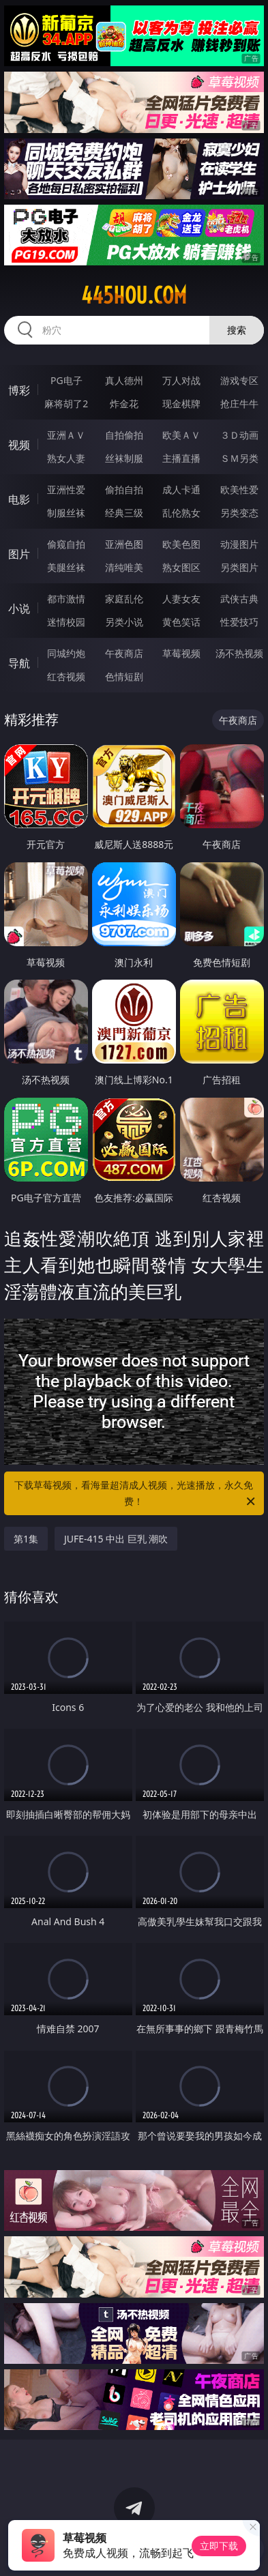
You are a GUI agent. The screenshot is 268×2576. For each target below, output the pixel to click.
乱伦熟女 (181, 512)
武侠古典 (239, 598)
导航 (19, 663)
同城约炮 (66, 653)
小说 (19, 608)
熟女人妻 (66, 458)
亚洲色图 (124, 544)
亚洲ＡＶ (66, 434)
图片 (19, 553)
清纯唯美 (124, 567)
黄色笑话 (181, 621)
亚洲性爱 (66, 489)
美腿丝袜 (66, 567)
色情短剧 (124, 676)
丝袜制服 (124, 458)
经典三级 (124, 512)
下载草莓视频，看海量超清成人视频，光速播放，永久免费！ (135, 1494)
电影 (19, 499)
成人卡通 (181, 489)
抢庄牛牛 (239, 403)
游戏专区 (239, 380)
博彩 (19, 390)
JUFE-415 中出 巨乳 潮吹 (116, 1538)
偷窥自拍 (66, 544)
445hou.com (134, 295)
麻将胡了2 (66, 403)
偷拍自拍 (124, 489)
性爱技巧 (239, 621)
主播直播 (181, 458)
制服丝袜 (66, 512)
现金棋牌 (181, 403)
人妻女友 (181, 598)
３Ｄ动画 (239, 434)
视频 (19, 444)
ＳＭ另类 (239, 458)
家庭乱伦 (124, 598)
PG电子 (66, 380)
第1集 (26, 1538)
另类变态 (239, 512)
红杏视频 (66, 676)
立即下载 (219, 2545)
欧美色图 (181, 544)
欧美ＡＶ (181, 434)
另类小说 (124, 621)
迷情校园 (66, 621)
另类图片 (239, 567)
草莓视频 (181, 653)
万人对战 (181, 380)
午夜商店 (124, 653)
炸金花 (124, 403)
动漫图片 (239, 544)
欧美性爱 (239, 489)
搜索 (236, 329)
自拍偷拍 (124, 434)
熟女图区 (181, 567)
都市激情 (66, 598)
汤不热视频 (239, 653)
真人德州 (124, 380)
